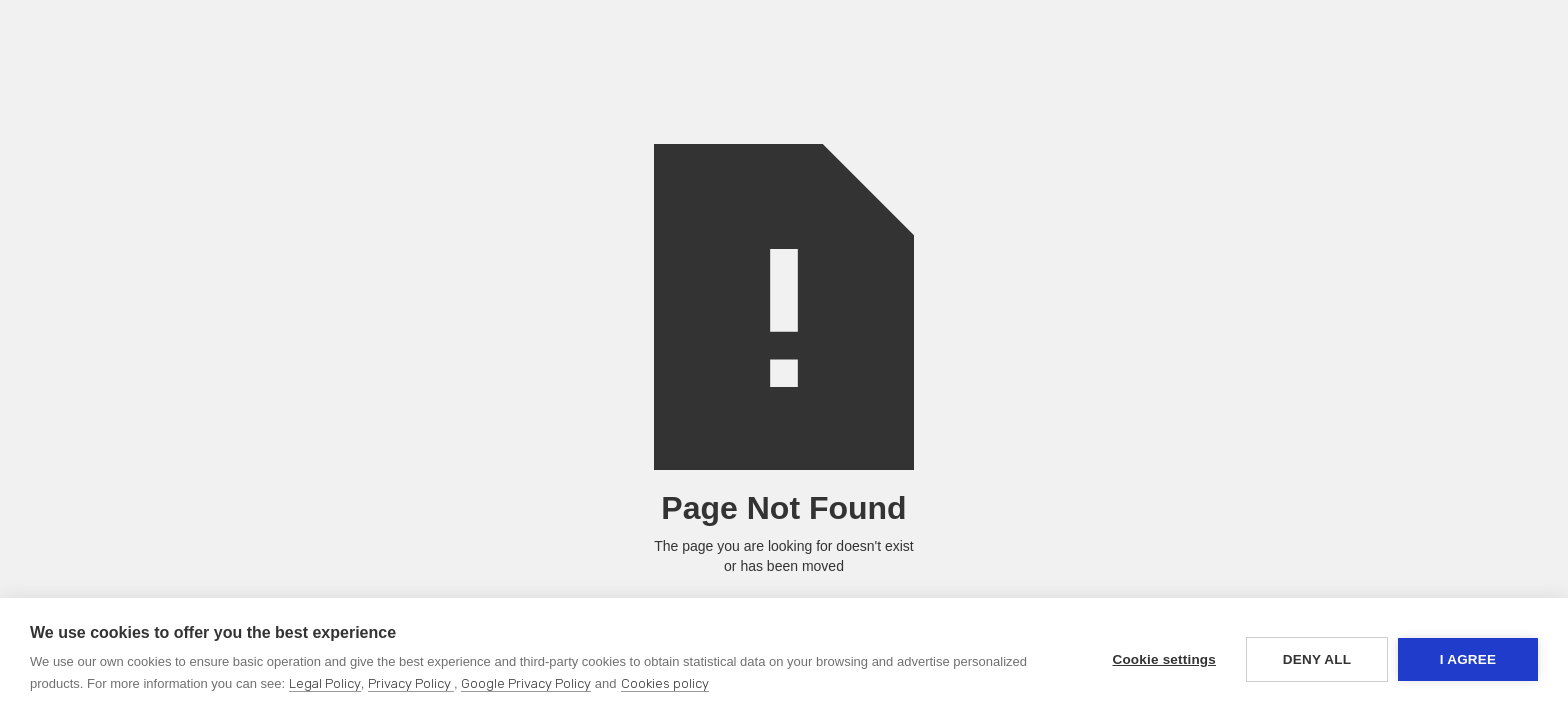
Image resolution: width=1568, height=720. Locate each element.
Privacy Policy (411, 683)
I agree (1468, 659)
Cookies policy (665, 683)
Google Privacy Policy (526, 683)
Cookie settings (1164, 659)
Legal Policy (325, 683)
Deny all (1317, 659)
